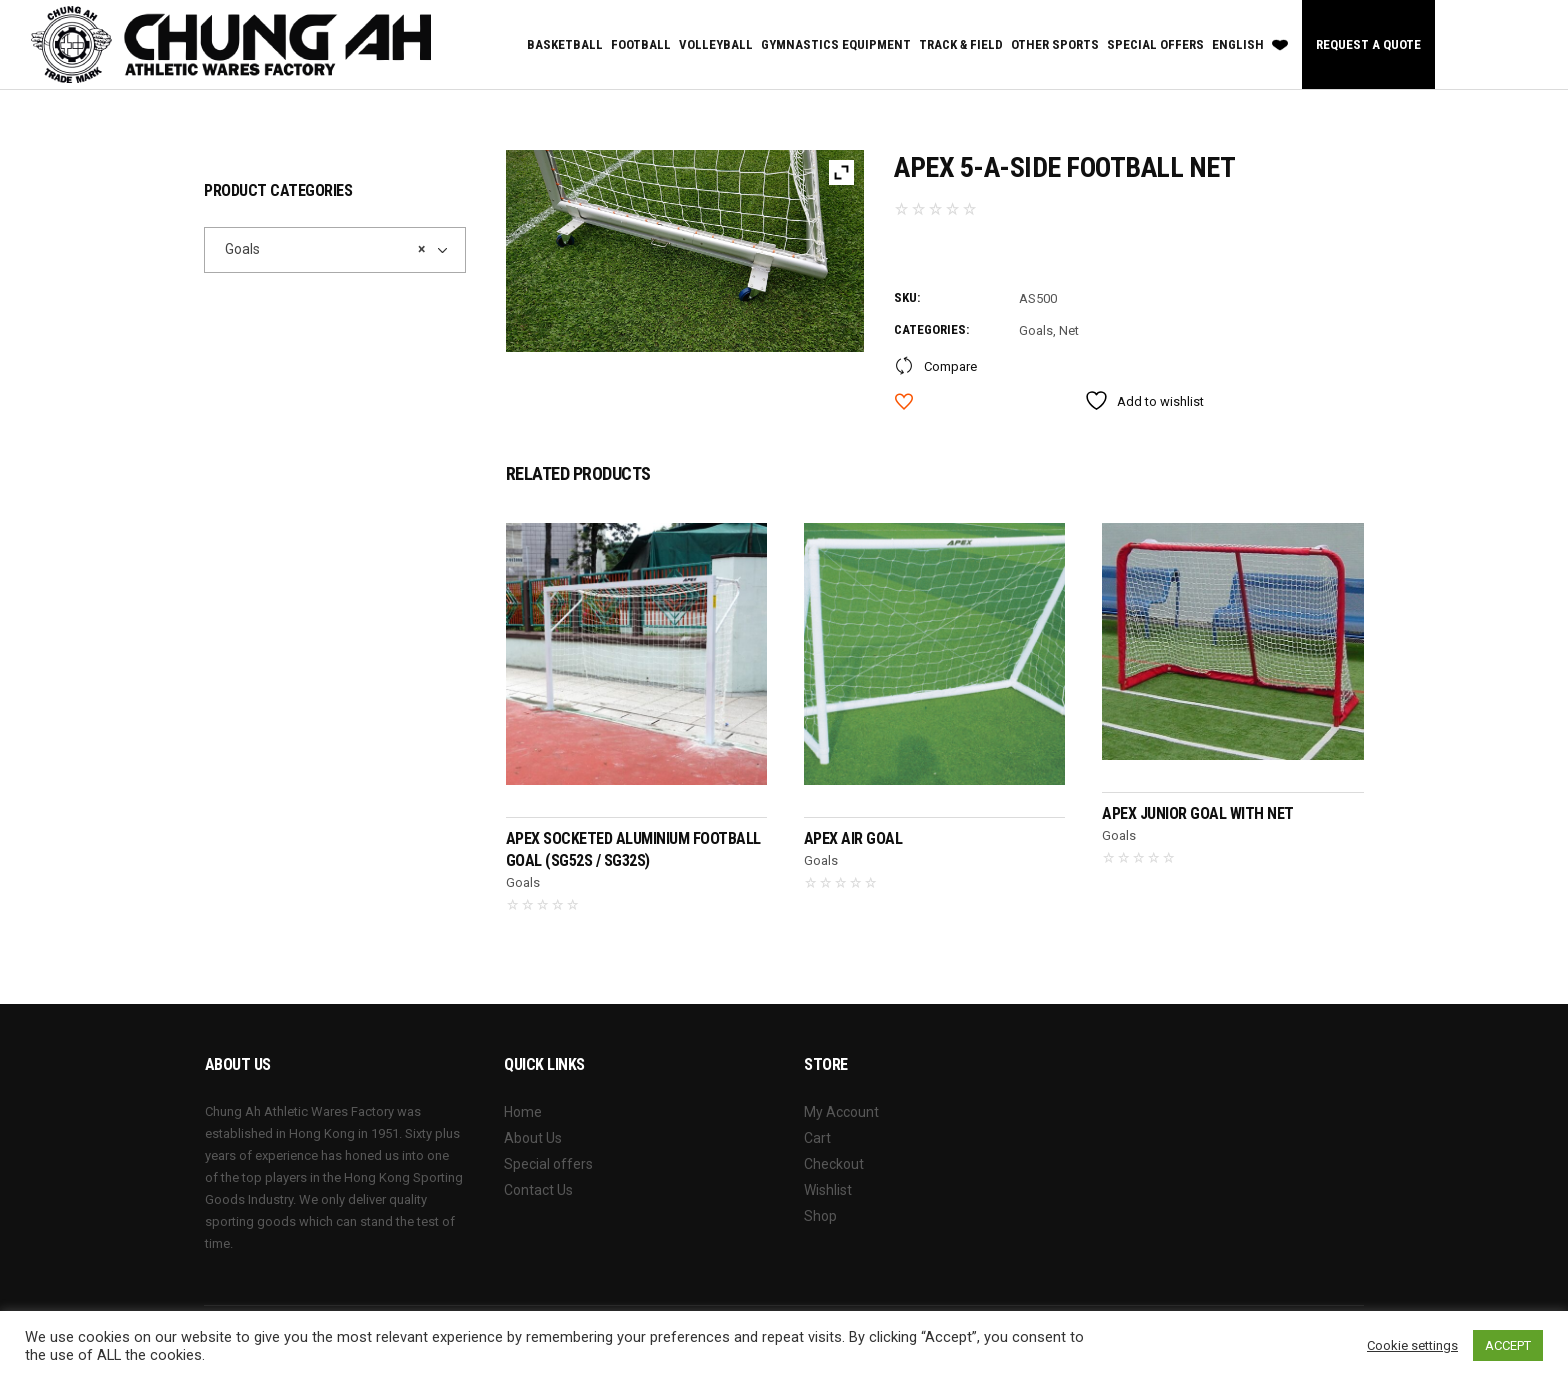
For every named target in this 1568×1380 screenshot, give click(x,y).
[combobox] (335, 250)
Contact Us (538, 1190)
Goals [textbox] (320, 249)
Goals (1036, 330)
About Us (533, 1138)
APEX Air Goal (853, 838)
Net (1069, 330)
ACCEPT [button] (1508, 1345)
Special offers (548, 1164)
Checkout (834, 1164)
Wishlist (828, 1190)
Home (523, 1112)
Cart (817, 1138)
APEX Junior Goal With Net (1198, 813)
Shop (820, 1216)
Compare (950, 366)
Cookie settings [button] (1412, 1345)
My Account (841, 1112)
